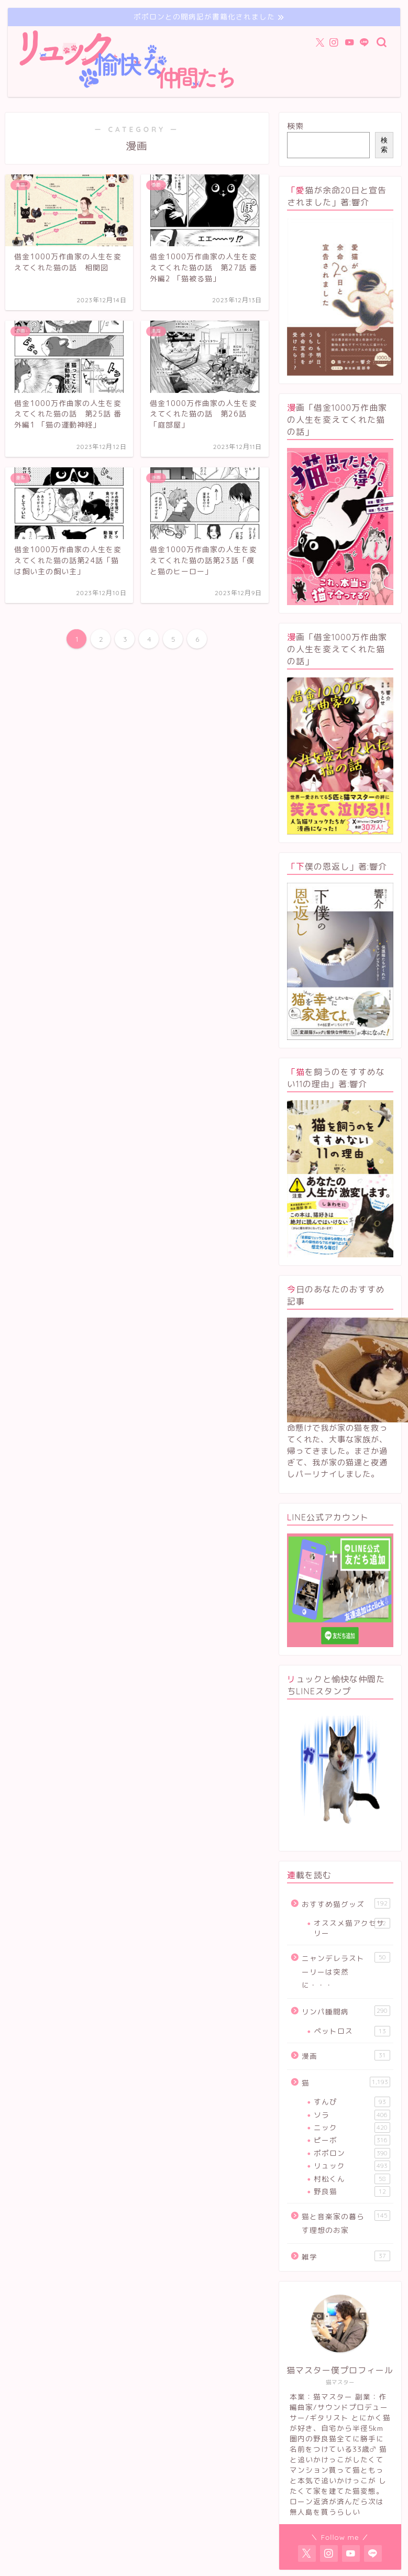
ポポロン (352, 2153)
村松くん (352, 2179)
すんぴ (352, 2102)
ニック (352, 2127)
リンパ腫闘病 (346, 2010)
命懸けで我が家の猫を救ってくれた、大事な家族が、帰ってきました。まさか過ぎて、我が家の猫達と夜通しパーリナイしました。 (337, 1450)
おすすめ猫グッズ (346, 1903)
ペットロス (352, 2031)
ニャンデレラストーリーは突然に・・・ (346, 1971)
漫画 (346, 2055)
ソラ (352, 2115)
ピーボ (352, 2140)
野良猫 (352, 2191)
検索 (295, 125)
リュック (352, 2166)
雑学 (346, 2256)
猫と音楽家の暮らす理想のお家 (346, 2222)
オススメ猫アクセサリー (352, 1927)
